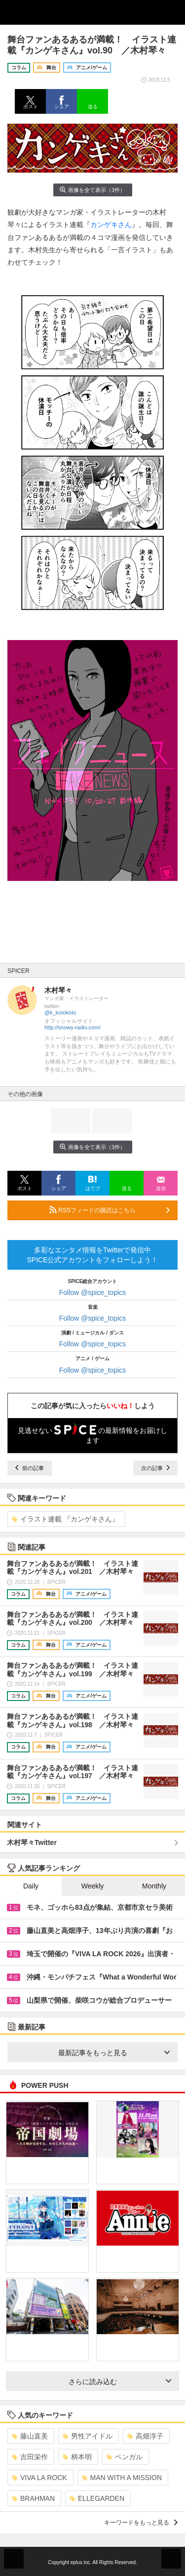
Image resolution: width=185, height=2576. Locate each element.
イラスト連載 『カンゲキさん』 (65, 1519)
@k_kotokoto (60, 1012)
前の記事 (29, 1468)
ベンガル (125, 2457)
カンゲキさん (111, 225)
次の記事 (155, 1468)
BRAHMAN (33, 2498)
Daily (30, 1886)
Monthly (154, 1886)
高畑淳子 (145, 2436)
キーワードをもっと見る (141, 2522)
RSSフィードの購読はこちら (109, 1210)
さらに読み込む (120, 2382)
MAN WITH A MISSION (122, 2478)
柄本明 (77, 2457)
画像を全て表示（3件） (92, 189)
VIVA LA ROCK (39, 2478)
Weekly (92, 1886)
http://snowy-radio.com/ (72, 1027)
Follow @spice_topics (92, 1292)
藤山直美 (30, 2436)
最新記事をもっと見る (114, 2053)
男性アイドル (87, 2436)
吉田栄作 (30, 2457)
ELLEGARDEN (97, 2498)
